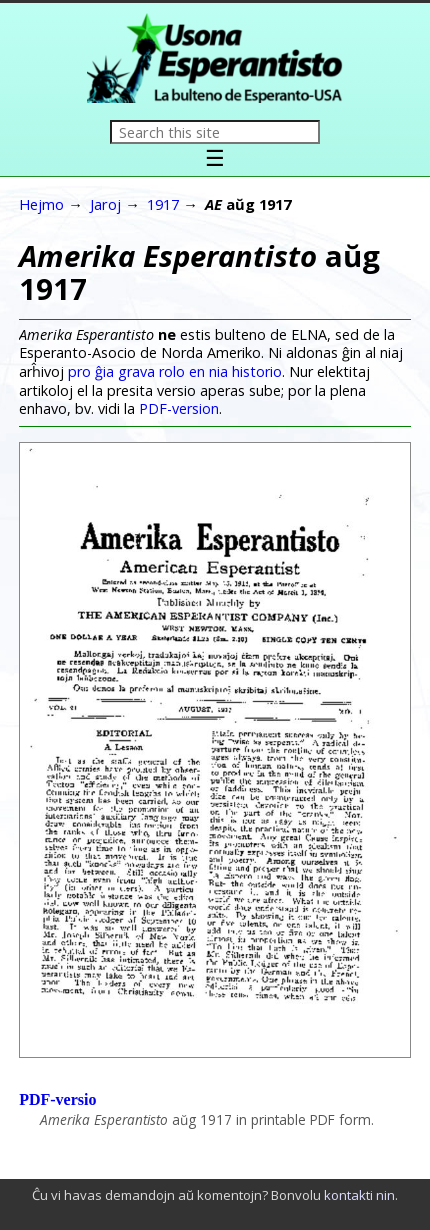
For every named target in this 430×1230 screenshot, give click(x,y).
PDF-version (179, 408)
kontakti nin (359, 1195)
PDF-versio (57, 1099)
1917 (163, 204)
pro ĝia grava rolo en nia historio (175, 371)
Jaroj (105, 204)
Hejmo (41, 204)
